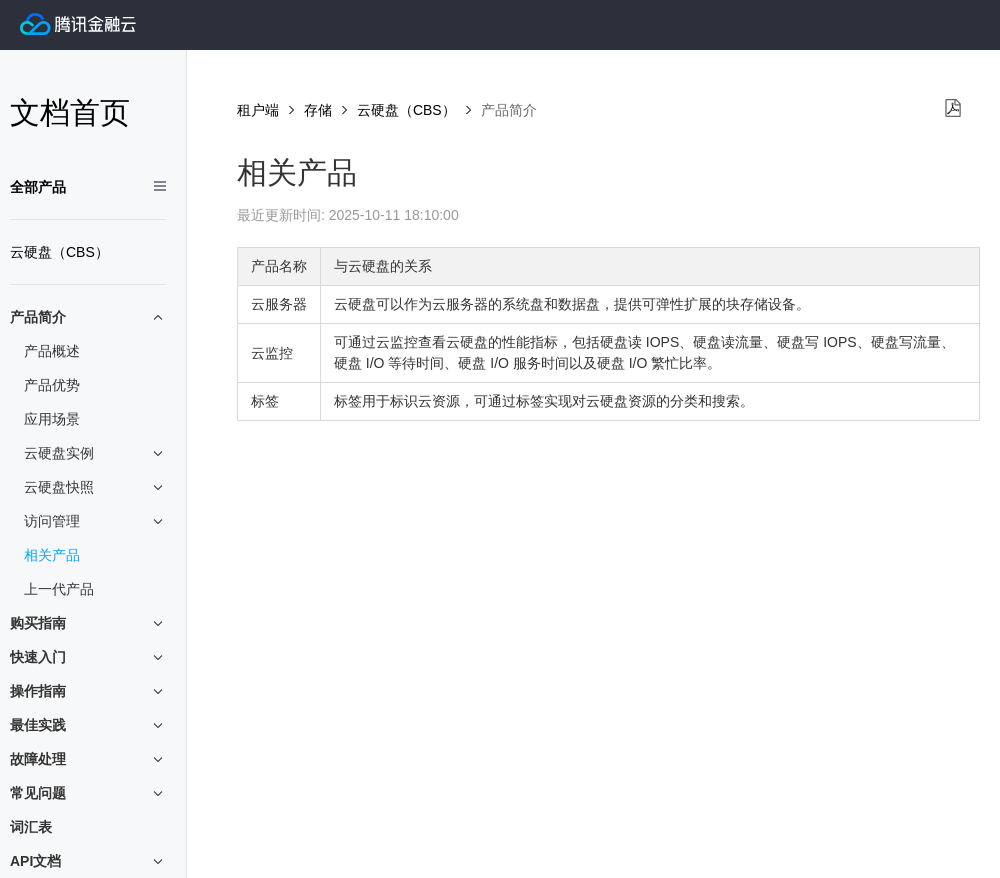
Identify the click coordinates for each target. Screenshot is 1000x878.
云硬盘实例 (95, 453)
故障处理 (88, 759)
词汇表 (31, 827)
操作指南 (88, 691)
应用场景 (52, 419)
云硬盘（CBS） (59, 252)
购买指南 (88, 623)
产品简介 (88, 317)
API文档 (88, 861)
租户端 (258, 110)
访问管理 (95, 521)
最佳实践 (88, 725)
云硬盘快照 (95, 487)
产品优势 (52, 385)
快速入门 (88, 657)
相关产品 (52, 555)
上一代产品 (59, 589)
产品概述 (52, 351)
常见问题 (88, 793)
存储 (318, 110)
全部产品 (38, 187)
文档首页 (70, 112)
